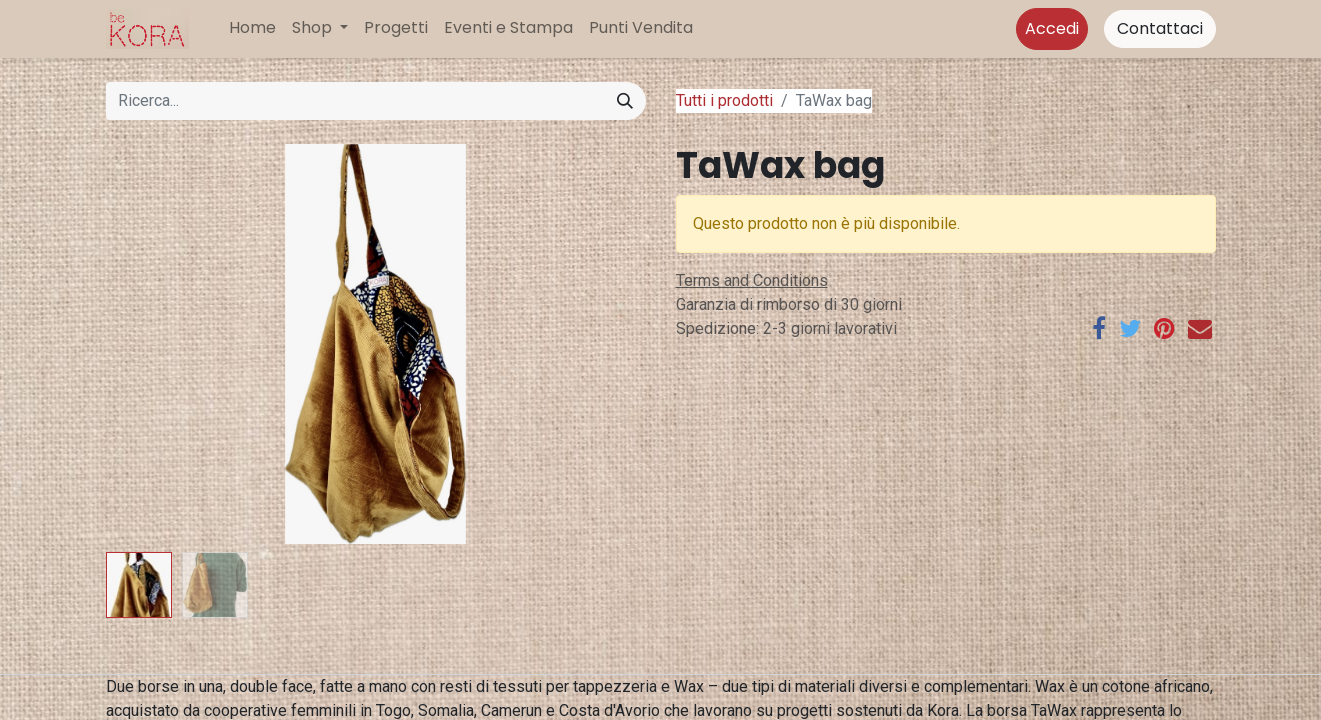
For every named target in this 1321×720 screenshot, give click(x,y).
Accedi (1052, 28)
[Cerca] (625, 101)
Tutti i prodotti (724, 100)
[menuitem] (252, 28)
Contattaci (1160, 28)
